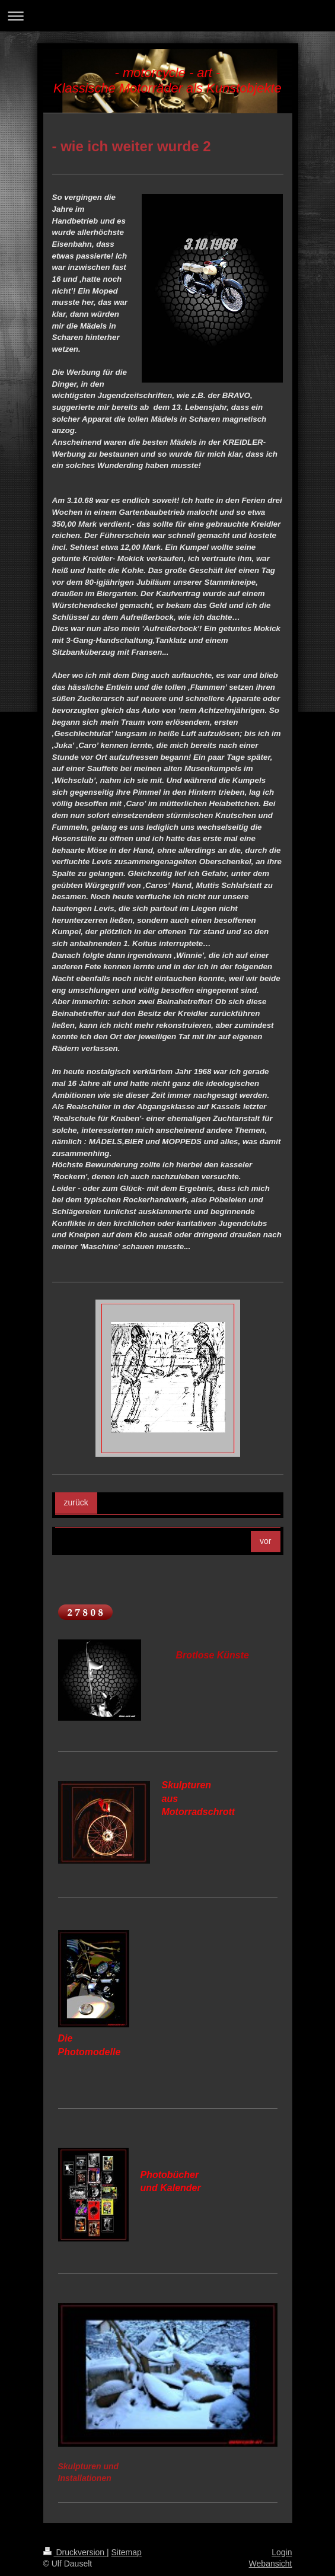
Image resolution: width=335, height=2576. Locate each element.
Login (282, 2552)
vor (265, 1541)
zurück (76, 1502)
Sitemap (126, 2552)
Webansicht (270, 2563)
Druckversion (75, 2552)
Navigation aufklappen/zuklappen (167, 15)
